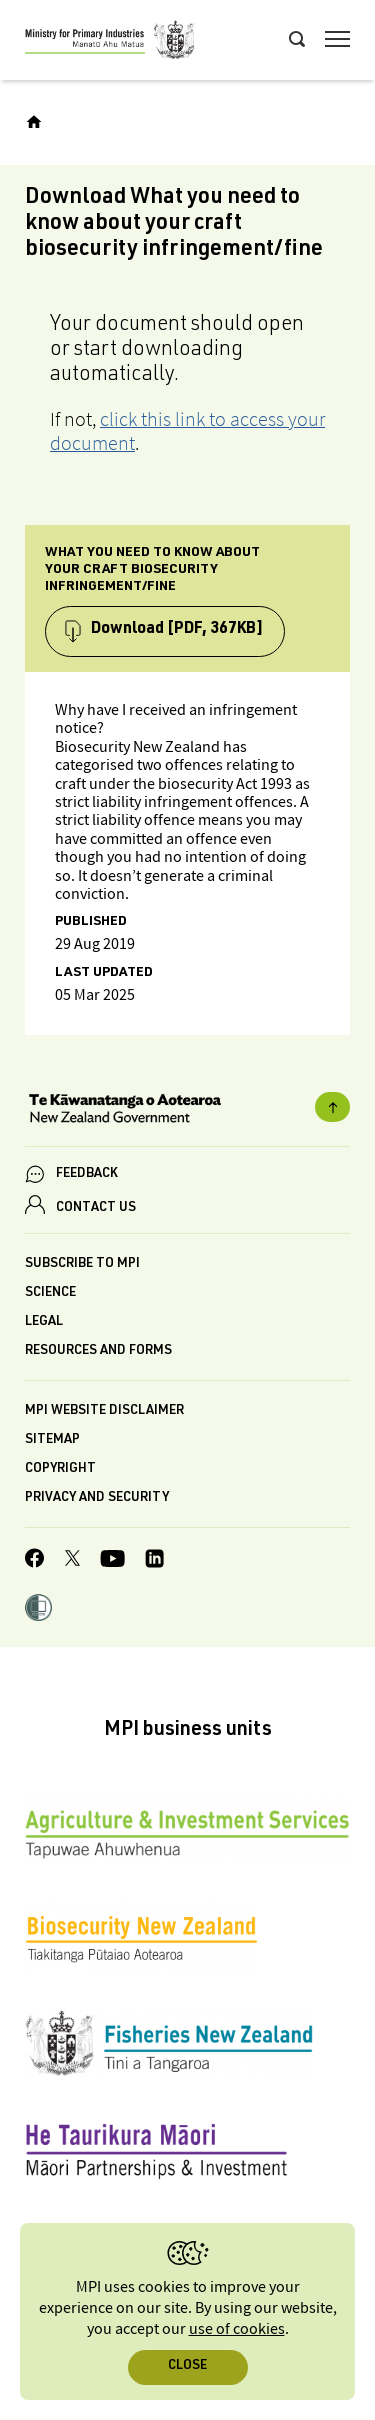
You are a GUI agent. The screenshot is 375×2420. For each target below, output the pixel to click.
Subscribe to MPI (82, 1264)
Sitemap (52, 1440)
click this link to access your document (187, 431)
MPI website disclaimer (104, 1411)
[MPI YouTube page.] (112, 1561)
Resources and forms (98, 1351)
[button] (38, 1610)
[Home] (34, 122)
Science (50, 1293)
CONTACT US (96, 1208)
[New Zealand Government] (187, 1111)
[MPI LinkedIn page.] (154, 1561)
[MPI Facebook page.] (35, 1561)
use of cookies (237, 2329)
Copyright (60, 1469)
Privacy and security (97, 1498)
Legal (44, 1322)
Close (187, 2366)
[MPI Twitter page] (72, 1561)
